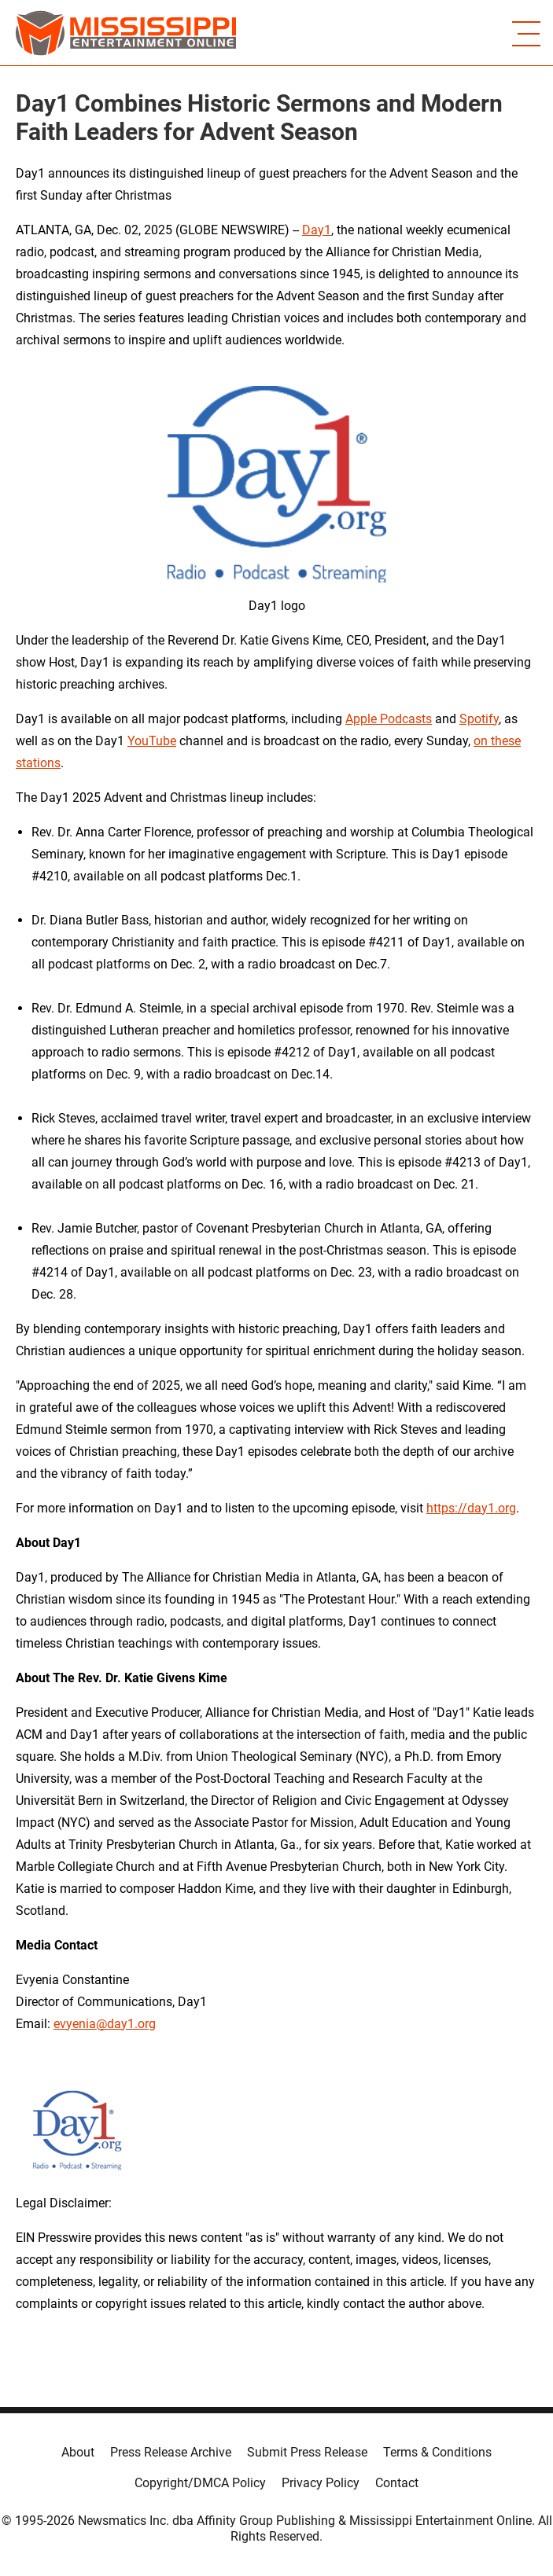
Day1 (316, 229)
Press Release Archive (170, 2452)
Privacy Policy (320, 2482)
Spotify (479, 718)
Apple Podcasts (388, 718)
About (77, 2452)
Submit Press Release (307, 2452)
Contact (396, 2482)
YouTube (151, 740)
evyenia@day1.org (104, 2023)
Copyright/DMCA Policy (200, 2482)
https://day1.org (471, 1508)
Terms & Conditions (437, 2452)
